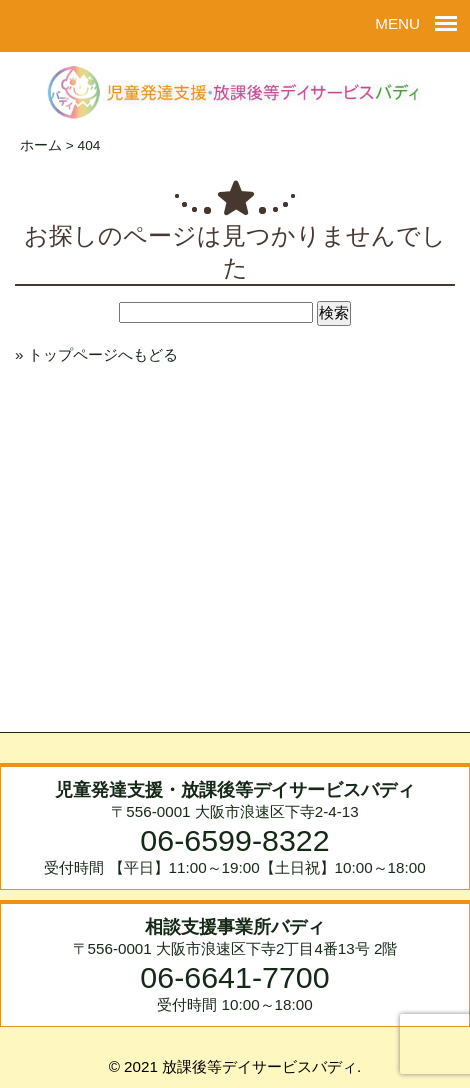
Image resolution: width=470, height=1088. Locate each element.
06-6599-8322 (234, 840)
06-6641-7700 (234, 977)
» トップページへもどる (96, 354)
